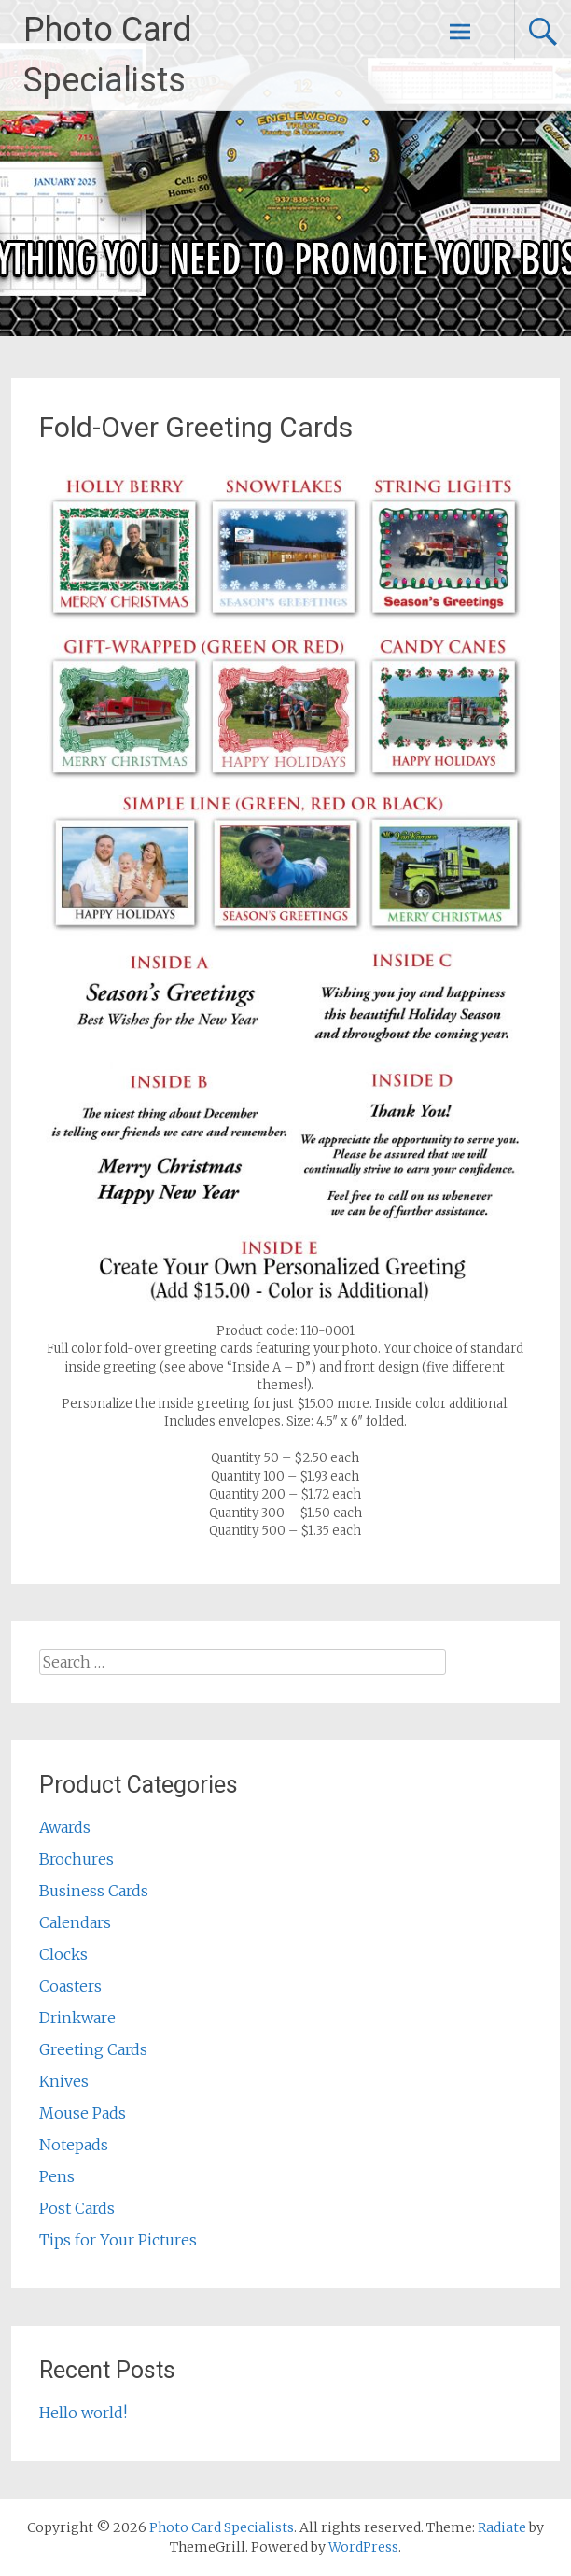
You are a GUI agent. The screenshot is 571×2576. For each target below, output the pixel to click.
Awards (65, 1827)
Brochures (76, 1859)
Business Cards (93, 1890)
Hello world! (83, 2412)
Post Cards (77, 2208)
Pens (57, 2176)
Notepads (73, 2144)
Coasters (70, 1986)
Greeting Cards (93, 2049)
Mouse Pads (82, 2113)
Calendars (75, 1922)
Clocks (63, 1954)
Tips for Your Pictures (118, 2240)
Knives (64, 2081)
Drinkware (77, 2017)
